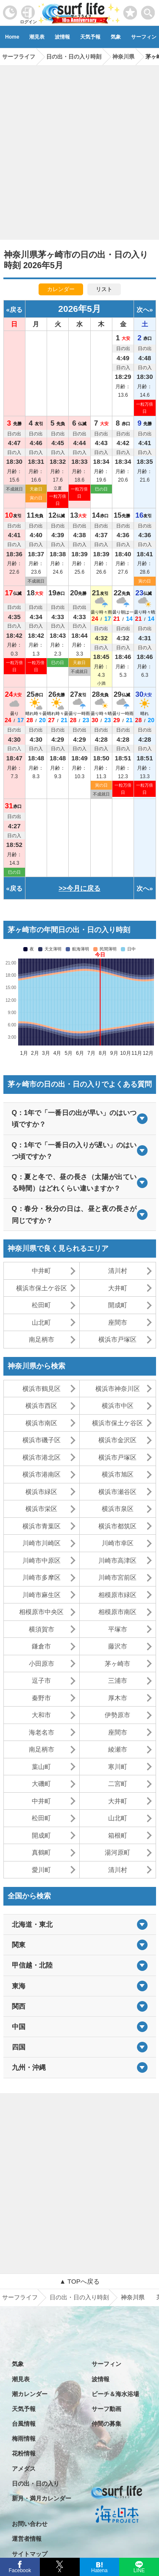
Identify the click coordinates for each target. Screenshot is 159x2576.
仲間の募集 (106, 2423)
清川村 (117, 1270)
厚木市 (117, 1697)
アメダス (24, 2468)
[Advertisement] (79, 149)
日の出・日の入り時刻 (79, 2297)
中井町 (41, 1270)
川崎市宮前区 (117, 1577)
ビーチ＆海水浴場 (115, 2394)
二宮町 (117, 1783)
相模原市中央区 (41, 1611)
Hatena (99, 2569)
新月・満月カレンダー (41, 2498)
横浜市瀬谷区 (117, 1491)
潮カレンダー (29, 2394)
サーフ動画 (106, 2408)
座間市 (117, 1322)
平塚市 (117, 1629)
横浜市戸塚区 (117, 1339)
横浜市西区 (41, 1405)
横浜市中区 (118, 1405)
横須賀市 (41, 1629)
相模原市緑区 (117, 1594)
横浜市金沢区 (117, 1440)
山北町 (41, 1322)
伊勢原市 (117, 1714)
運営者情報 (27, 2538)
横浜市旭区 (118, 1474)
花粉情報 (24, 2453)
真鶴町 (41, 1852)
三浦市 (117, 1680)
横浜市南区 (41, 1423)
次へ (143, 309)
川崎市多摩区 (41, 1577)
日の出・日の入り (35, 2483)
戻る (16, 309)
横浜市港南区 (41, 1474)
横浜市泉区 (118, 1508)
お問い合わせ (29, 2523)
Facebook (19, 2569)
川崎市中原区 (41, 1560)
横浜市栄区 (41, 1508)
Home (12, 37)
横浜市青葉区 (41, 1526)
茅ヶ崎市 (117, 1663)
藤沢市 (117, 1646)
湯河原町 (117, 1852)
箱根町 (117, 1835)
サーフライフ (20, 2297)
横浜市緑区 (41, 1491)
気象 (116, 37)
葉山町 (41, 1766)
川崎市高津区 (117, 1560)
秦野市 (41, 1697)
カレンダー (61, 289)
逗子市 (41, 1680)
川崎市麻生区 (41, 1594)
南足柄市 (41, 1339)
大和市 (41, 1714)
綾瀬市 (117, 1749)
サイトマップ (29, 2554)
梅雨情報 (24, 2438)
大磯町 (41, 1783)
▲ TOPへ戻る (79, 2281)
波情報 (62, 37)
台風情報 (24, 2423)
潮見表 (37, 37)
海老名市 (41, 1732)
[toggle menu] (148, 10)
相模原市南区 (117, 1611)
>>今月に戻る (79, 888)
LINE (139, 2569)
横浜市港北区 (41, 1457)
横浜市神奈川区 (117, 1388)
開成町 (117, 1305)
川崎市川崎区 (41, 1543)
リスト (104, 289)
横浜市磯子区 (41, 1440)
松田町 (41, 1305)
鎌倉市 (41, 1646)
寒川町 (117, 1766)
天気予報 (90, 37)
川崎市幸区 (118, 1543)
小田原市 (41, 1663)
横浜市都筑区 (117, 1526)
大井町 (117, 1288)
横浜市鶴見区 (41, 1388)
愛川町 (41, 1869)
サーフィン (106, 2363)
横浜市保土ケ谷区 (41, 1288)
